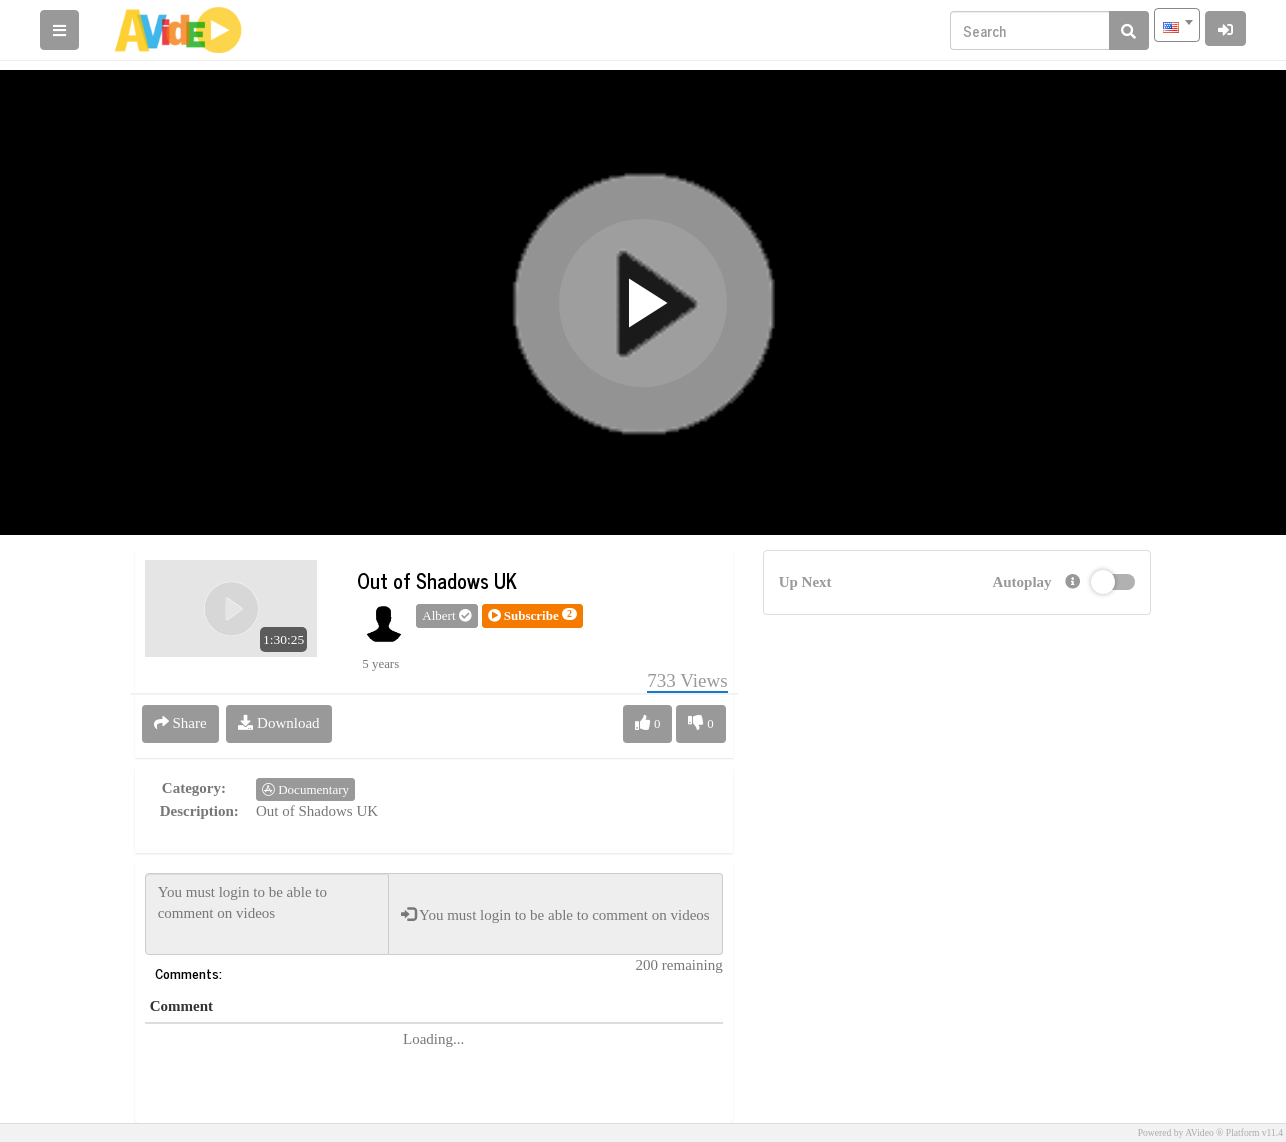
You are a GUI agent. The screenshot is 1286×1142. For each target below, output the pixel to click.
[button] (532, 616)
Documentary (305, 789)
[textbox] (1177, 25)
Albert (446, 615)
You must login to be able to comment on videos (267, 914)
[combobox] (1177, 25)
